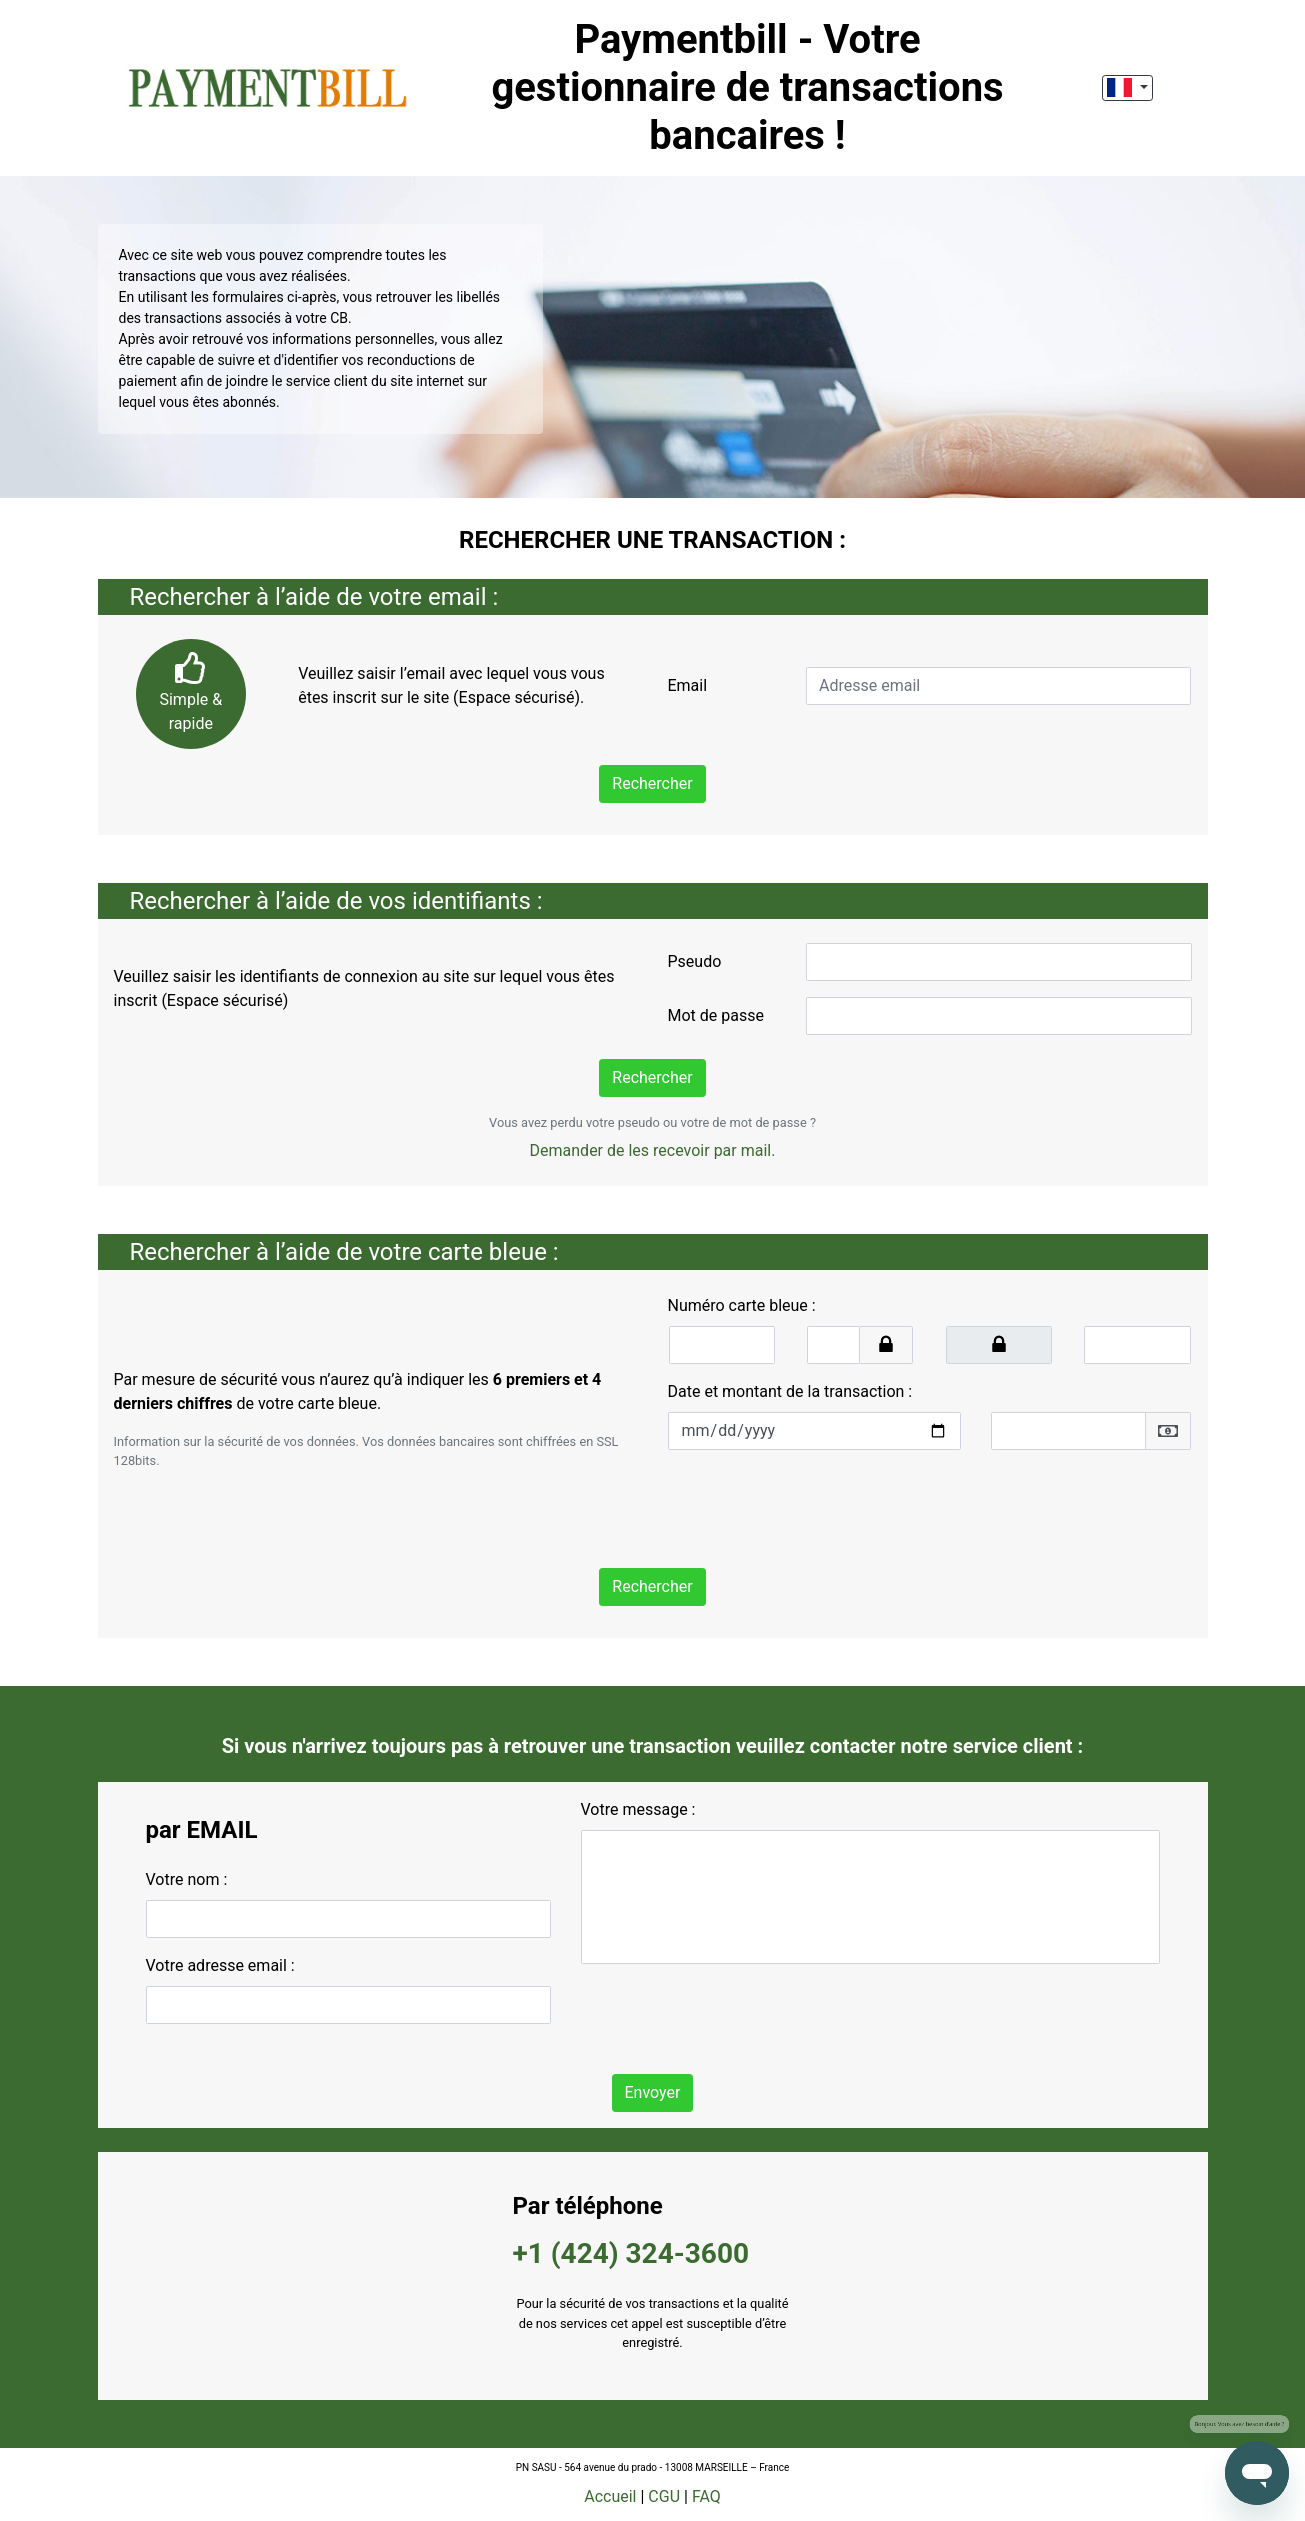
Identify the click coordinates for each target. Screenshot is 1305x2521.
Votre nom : (187, 1879)
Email (687, 685)
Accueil (610, 2496)
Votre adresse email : (220, 1965)
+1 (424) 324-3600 (631, 2253)
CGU (664, 2496)
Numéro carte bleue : (742, 1305)
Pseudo (695, 961)
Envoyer (653, 2092)
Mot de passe (716, 1015)
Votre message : (638, 1809)
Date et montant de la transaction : (790, 1391)
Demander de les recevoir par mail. (653, 1150)
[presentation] (820, 1505)
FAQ (706, 2496)
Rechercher (652, 783)
